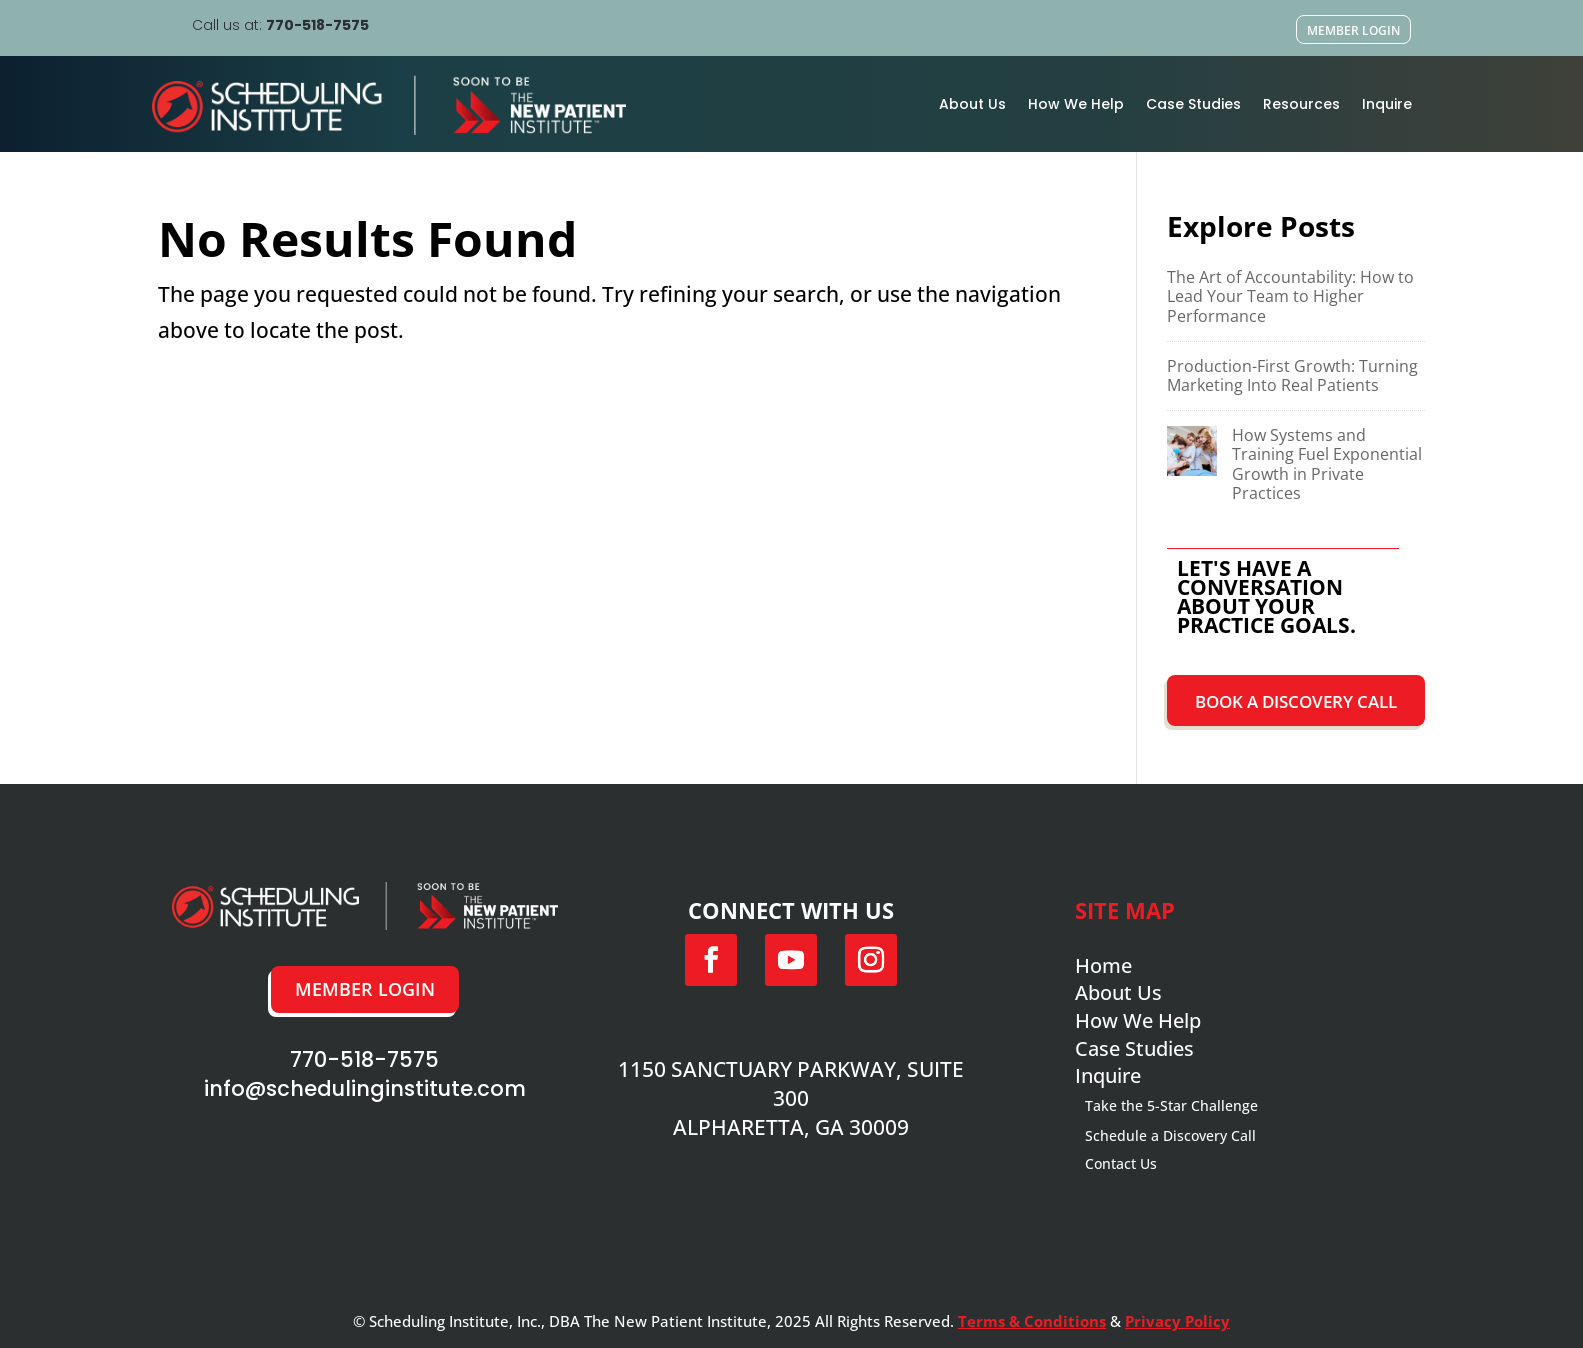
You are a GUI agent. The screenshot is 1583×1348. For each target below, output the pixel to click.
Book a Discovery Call (1296, 701)
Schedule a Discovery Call (1170, 1135)
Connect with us (791, 910)
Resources (1301, 104)
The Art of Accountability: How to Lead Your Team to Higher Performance (1290, 296)
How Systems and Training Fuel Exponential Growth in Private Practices (1327, 464)
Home (1103, 965)
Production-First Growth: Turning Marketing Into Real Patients (1292, 375)
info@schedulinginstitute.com (365, 1088)
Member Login (1353, 30)
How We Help (1076, 104)
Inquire (1387, 104)
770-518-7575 (317, 25)
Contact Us (1121, 1163)
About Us (972, 104)
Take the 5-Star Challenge (1171, 1105)
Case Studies (1193, 104)
